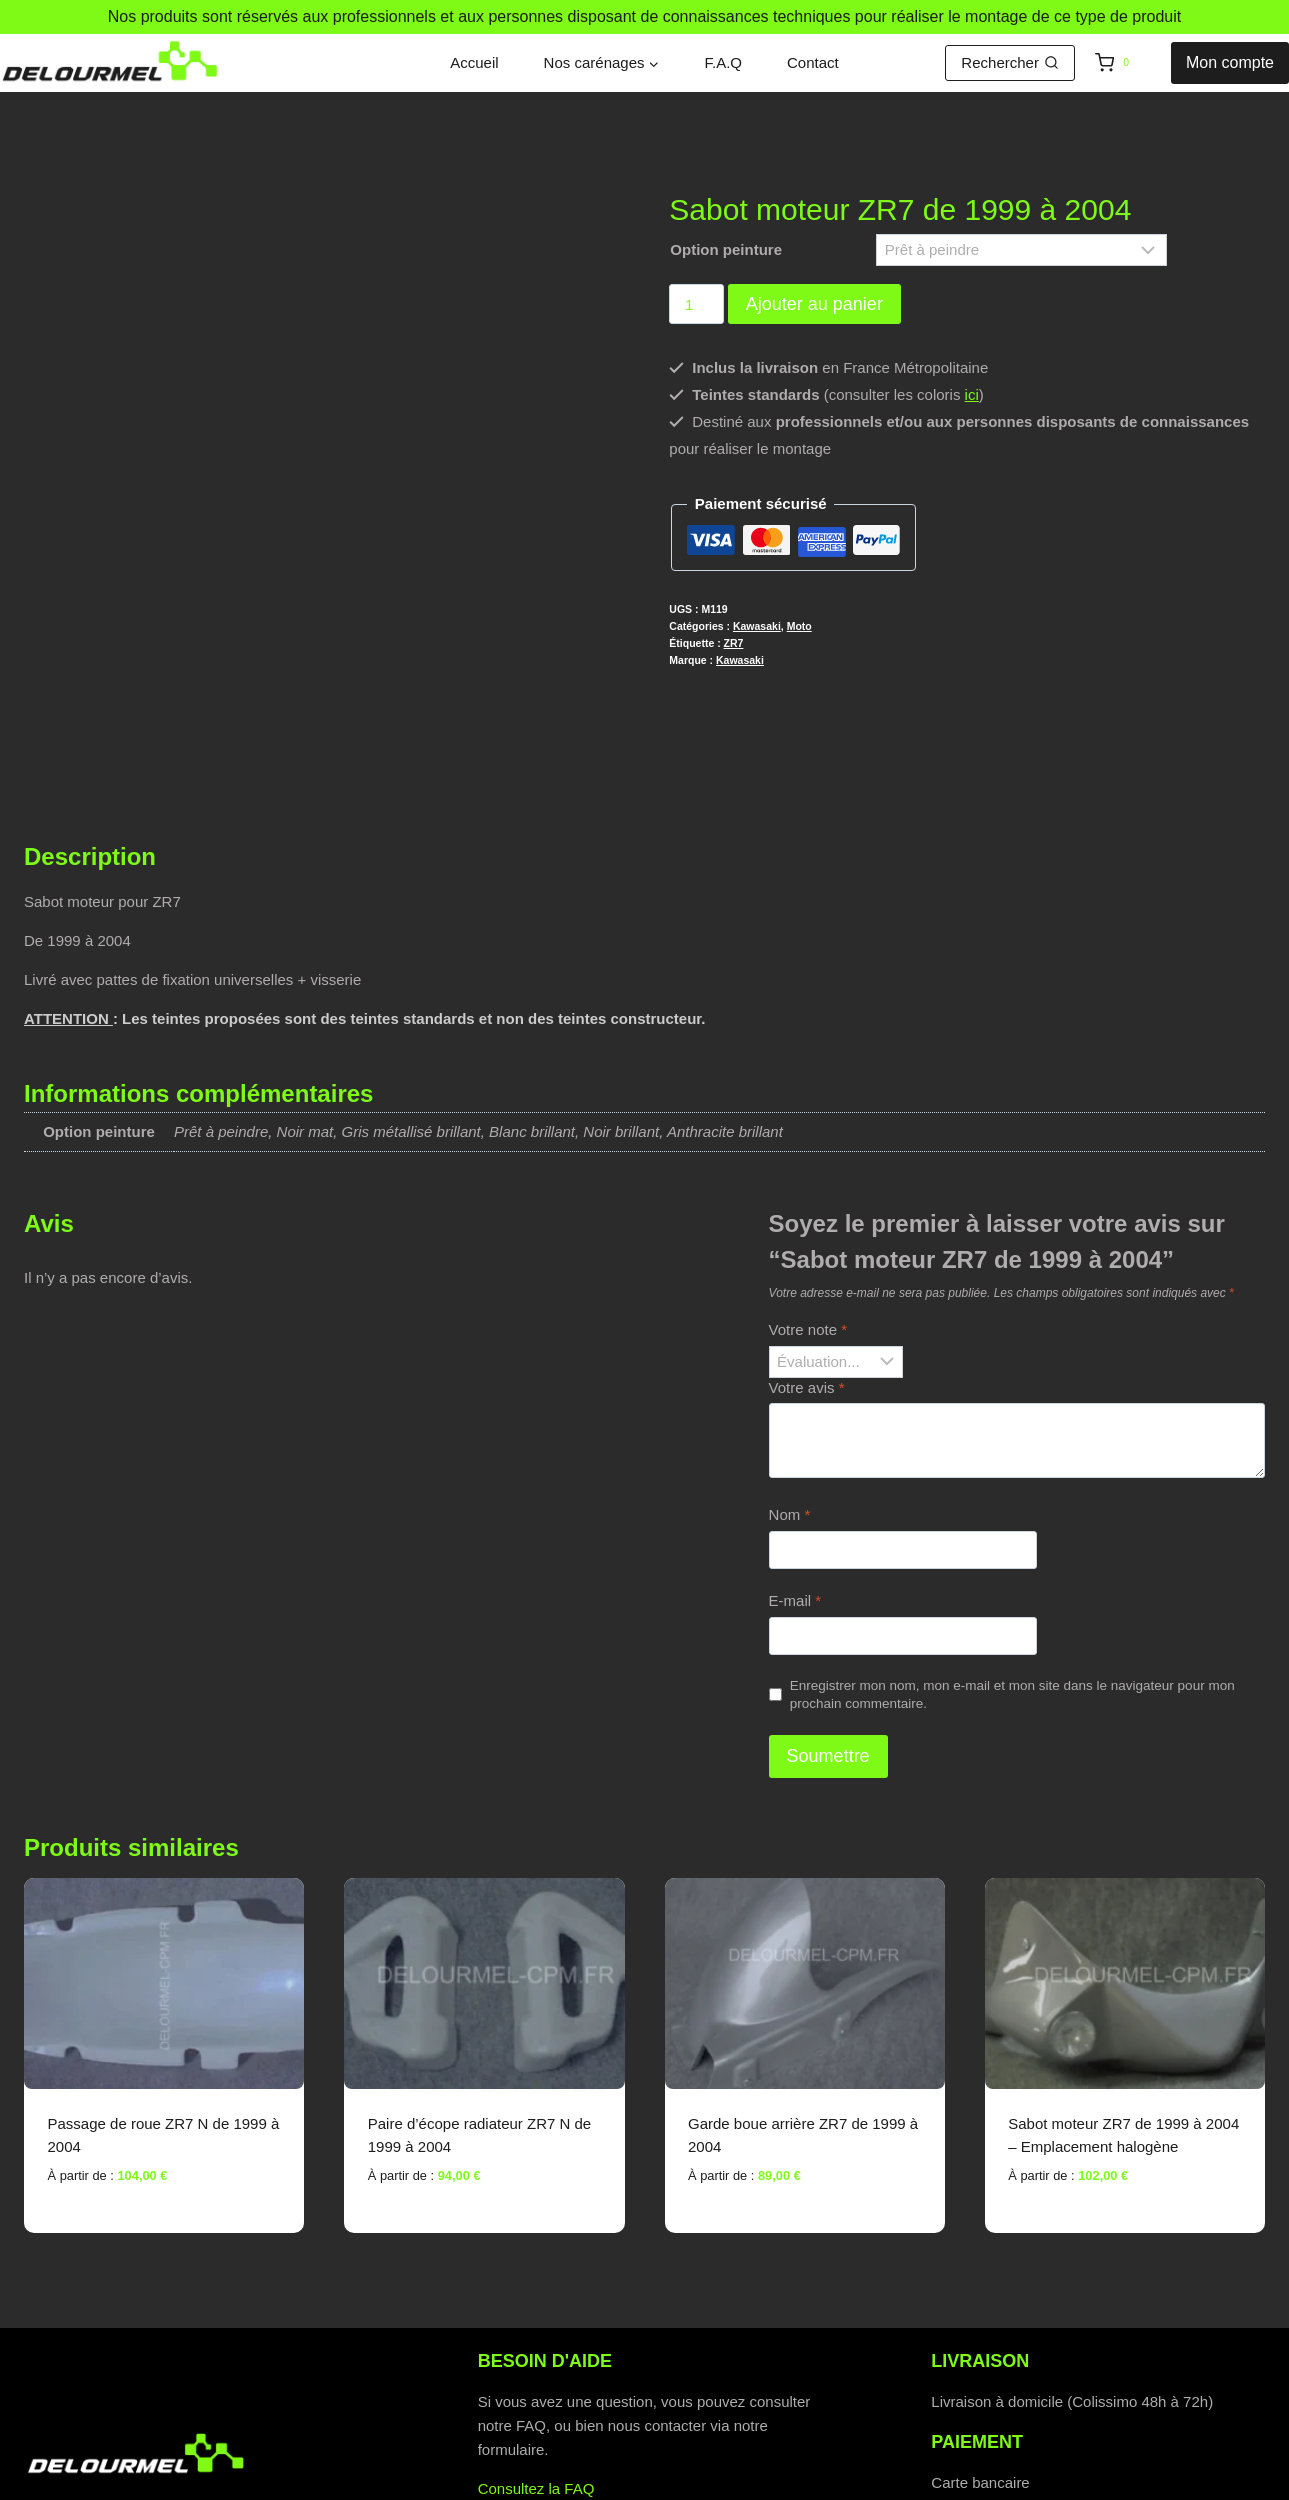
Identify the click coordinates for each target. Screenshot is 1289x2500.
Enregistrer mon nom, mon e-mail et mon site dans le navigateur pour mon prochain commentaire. (1012, 1582)
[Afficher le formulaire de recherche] (1010, 63)
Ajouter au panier (814, 304)
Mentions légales (893, 2482)
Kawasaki (757, 626)
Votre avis (807, 1274)
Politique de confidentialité (431, 2482)
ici (972, 394)
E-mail (795, 1488)
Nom (790, 1402)
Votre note (808, 1217)
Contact (813, 62)
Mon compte (1230, 62)
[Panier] (1128, 63)
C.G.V (772, 2482)
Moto (799, 626)
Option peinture (726, 249)
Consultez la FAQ (536, 2376)
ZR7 (734, 643)
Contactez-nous (530, 2400)
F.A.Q (724, 62)
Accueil (474, 62)
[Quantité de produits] (696, 304)
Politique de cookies (639, 2482)
